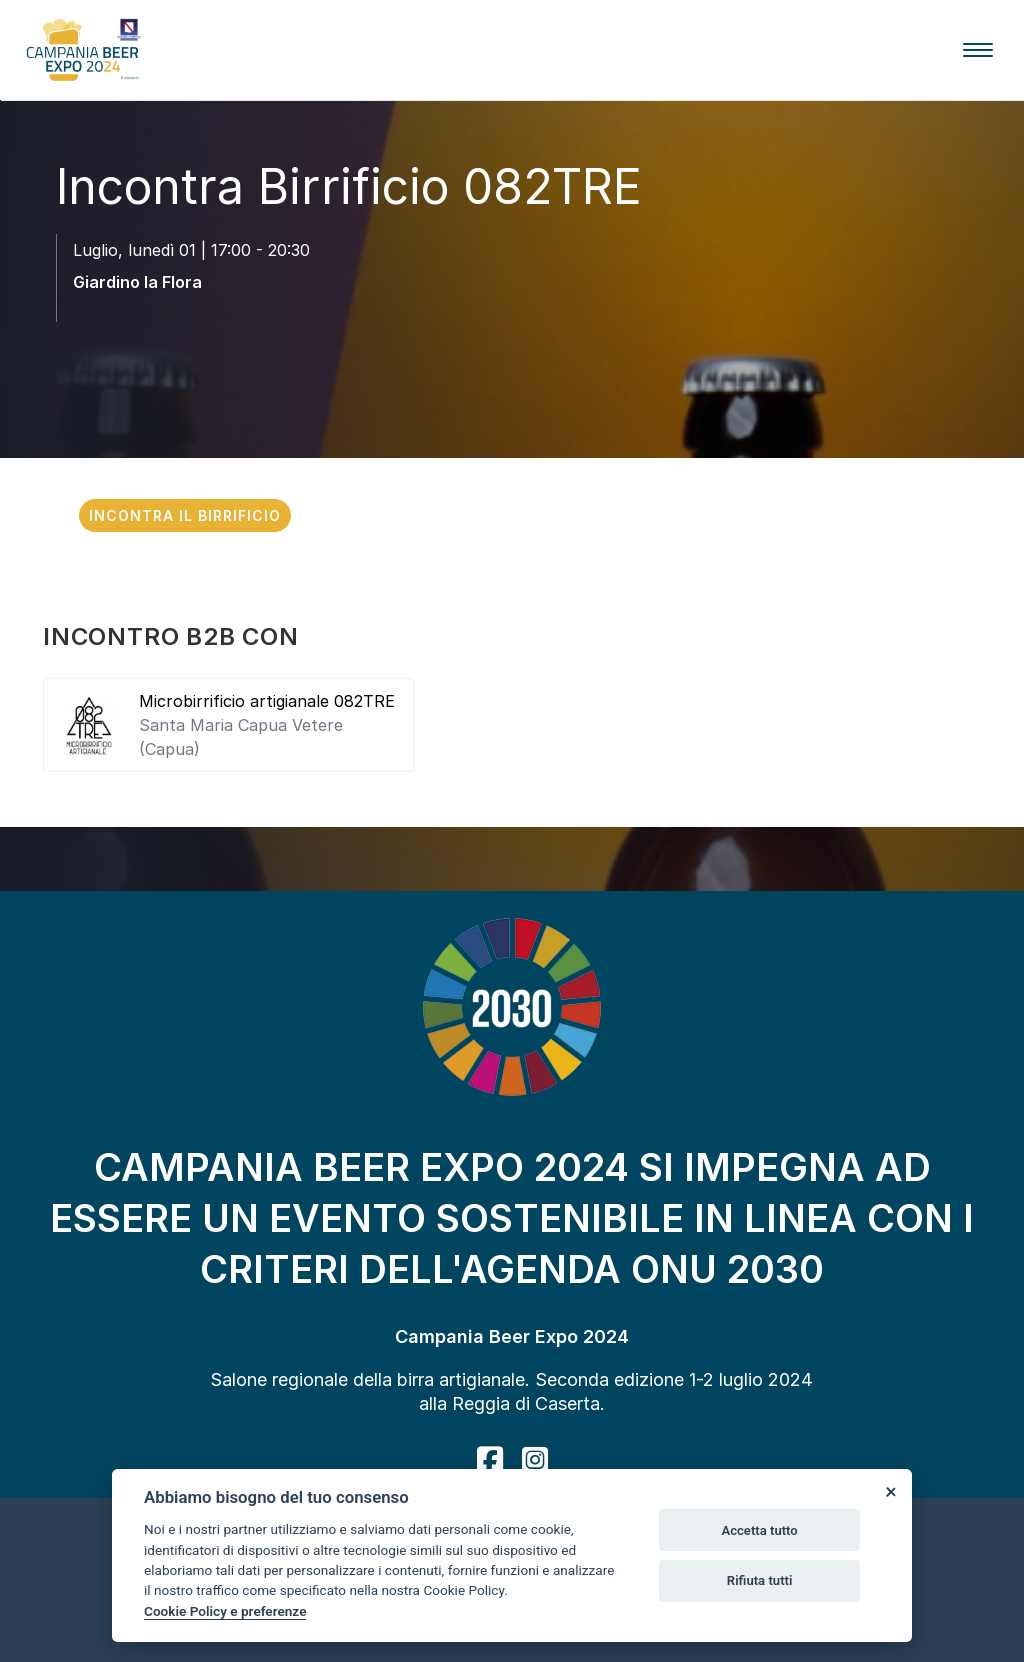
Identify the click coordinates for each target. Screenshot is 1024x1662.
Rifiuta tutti (760, 1580)
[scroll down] (512, 339)
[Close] (890, 1491)
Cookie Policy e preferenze (225, 1611)
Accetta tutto (759, 1530)
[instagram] (535, 1460)
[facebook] (490, 1460)
